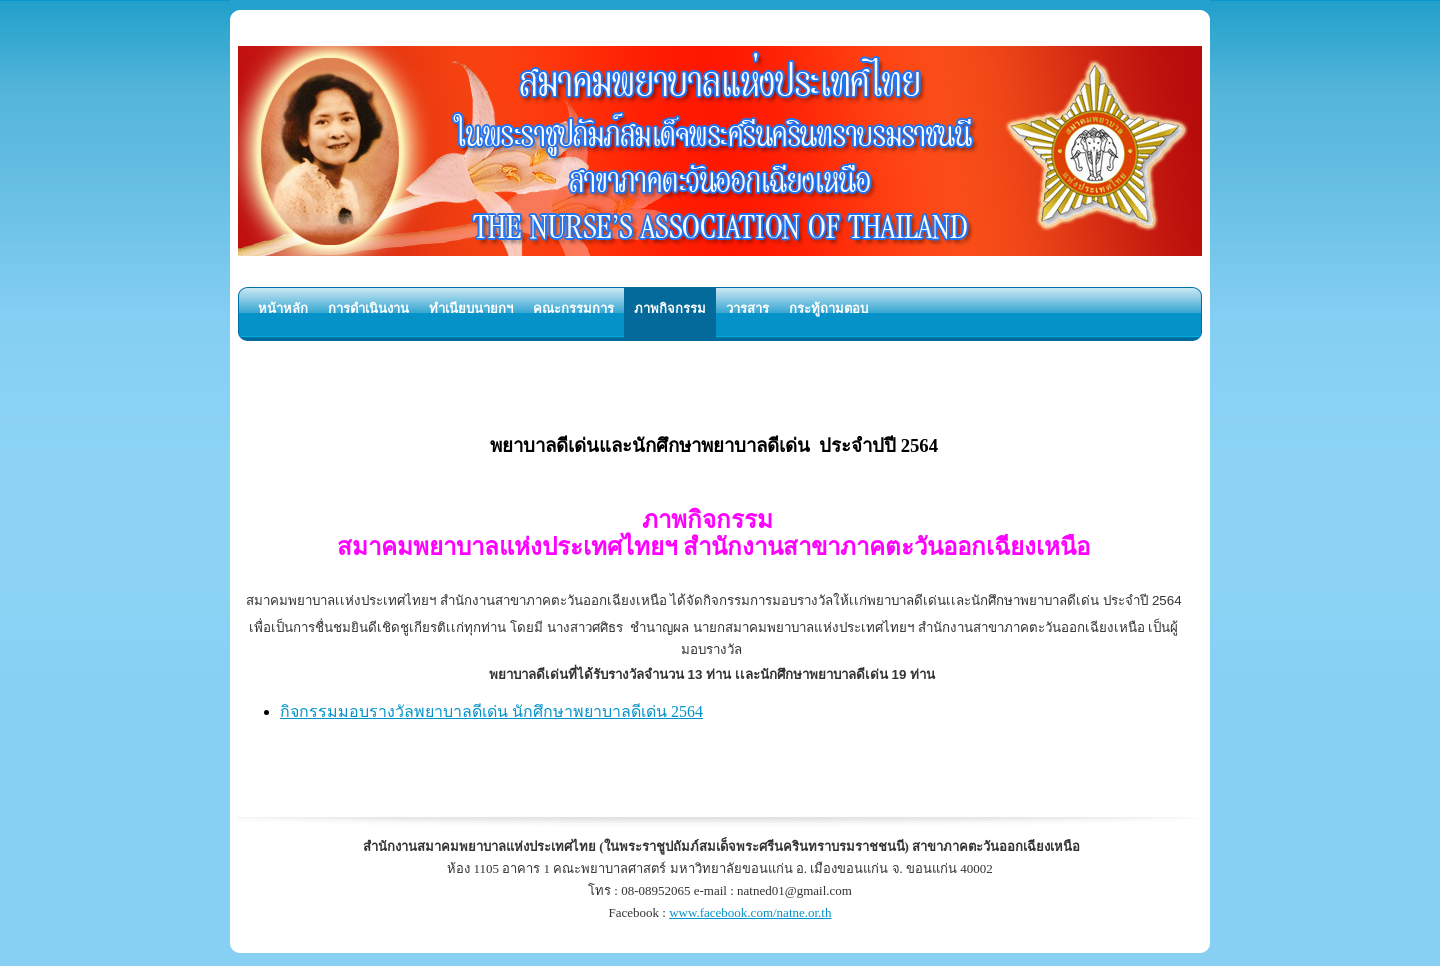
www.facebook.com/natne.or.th (750, 912)
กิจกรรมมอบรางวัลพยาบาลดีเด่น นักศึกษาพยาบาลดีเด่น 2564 (491, 711)
